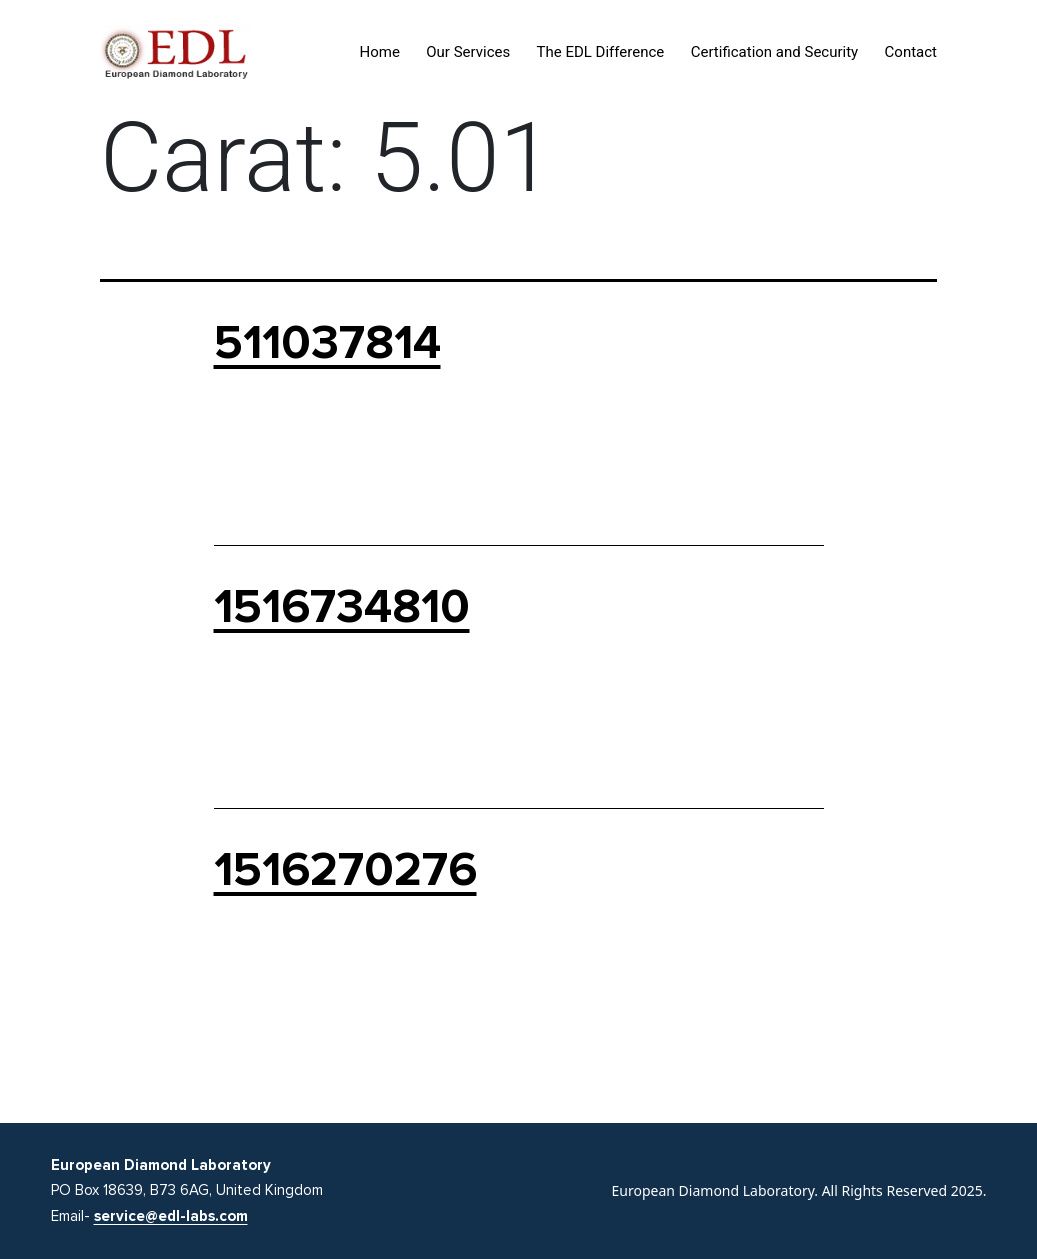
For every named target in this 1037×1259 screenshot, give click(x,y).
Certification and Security (775, 52)
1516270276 (345, 870)
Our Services (468, 52)
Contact (911, 52)
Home (380, 52)
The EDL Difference (601, 52)
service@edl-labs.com (171, 1216)
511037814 (327, 343)
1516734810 (342, 607)
